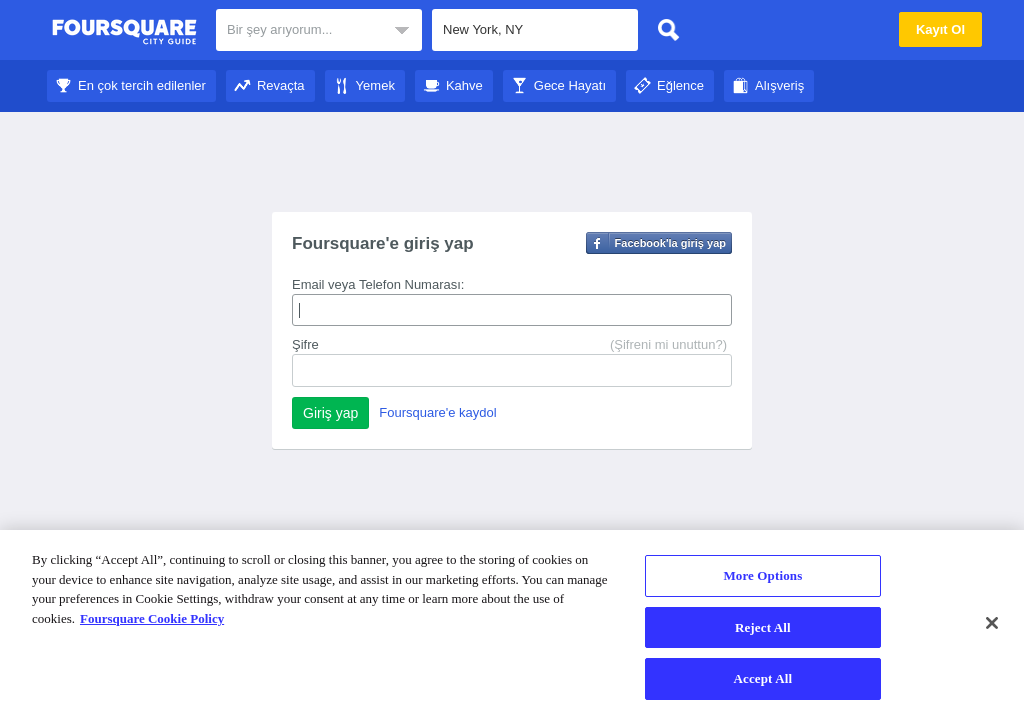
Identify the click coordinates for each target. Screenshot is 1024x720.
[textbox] (535, 30)
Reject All (763, 627)
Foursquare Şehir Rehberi (124, 32)
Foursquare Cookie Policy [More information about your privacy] (152, 618)
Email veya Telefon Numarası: (378, 284)
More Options (762, 575)
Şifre (305, 344)
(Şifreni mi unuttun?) (668, 344)
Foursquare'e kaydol (437, 412)
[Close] (992, 623)
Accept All (763, 678)
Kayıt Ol (940, 29)
